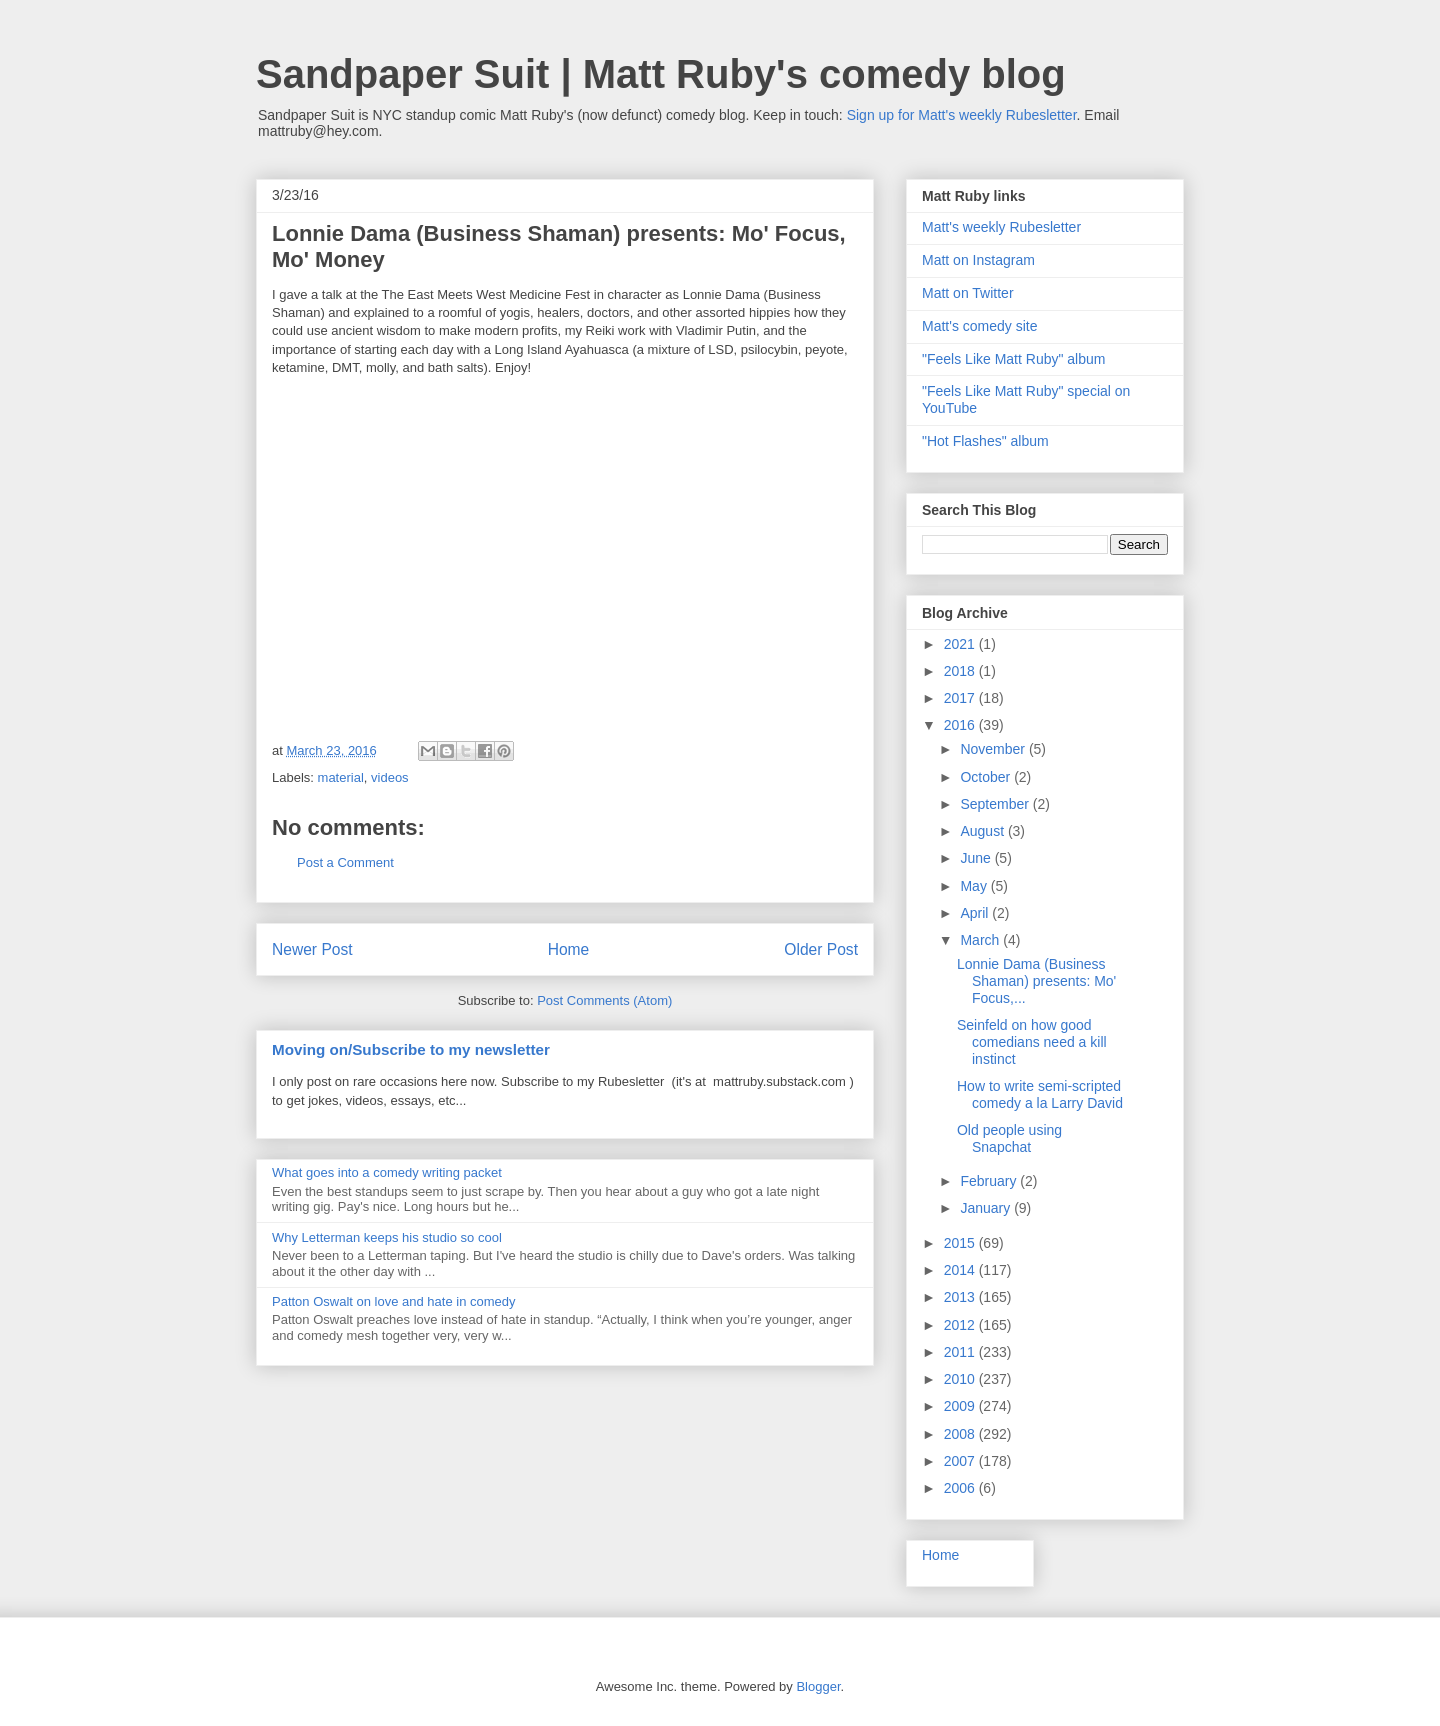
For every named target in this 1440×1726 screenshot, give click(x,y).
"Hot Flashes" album (985, 441)
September (996, 804)
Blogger (818, 1686)
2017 (961, 698)
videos (390, 777)
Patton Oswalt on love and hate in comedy (394, 1301)
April (976, 913)
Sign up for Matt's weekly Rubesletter (962, 115)
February (990, 1181)
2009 (961, 1406)
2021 (961, 644)
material (341, 777)
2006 (961, 1488)
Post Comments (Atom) (604, 1000)
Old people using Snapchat (1009, 1138)
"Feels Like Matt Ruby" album (1013, 359)
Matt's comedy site (980, 326)
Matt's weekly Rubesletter (1001, 227)
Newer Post (312, 949)
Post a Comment (345, 862)
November (994, 749)
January (987, 1208)
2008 (961, 1434)
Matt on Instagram (978, 260)
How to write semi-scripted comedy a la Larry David (1040, 1094)
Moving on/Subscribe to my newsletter (411, 1049)
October (987, 777)
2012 (961, 1325)
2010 (961, 1379)
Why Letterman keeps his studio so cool (387, 1237)
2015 (961, 1243)
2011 (961, 1352)
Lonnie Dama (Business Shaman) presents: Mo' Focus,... (1036, 981)
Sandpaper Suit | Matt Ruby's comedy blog (661, 74)
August (983, 831)
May (975, 886)
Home (569, 949)
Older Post (821, 949)
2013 (961, 1297)
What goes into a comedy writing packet (387, 1172)
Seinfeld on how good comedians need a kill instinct (1032, 1042)
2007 (961, 1461)
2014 (961, 1270)
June (977, 858)
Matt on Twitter (968, 293)
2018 (961, 671)
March (981, 940)
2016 (961, 725)
